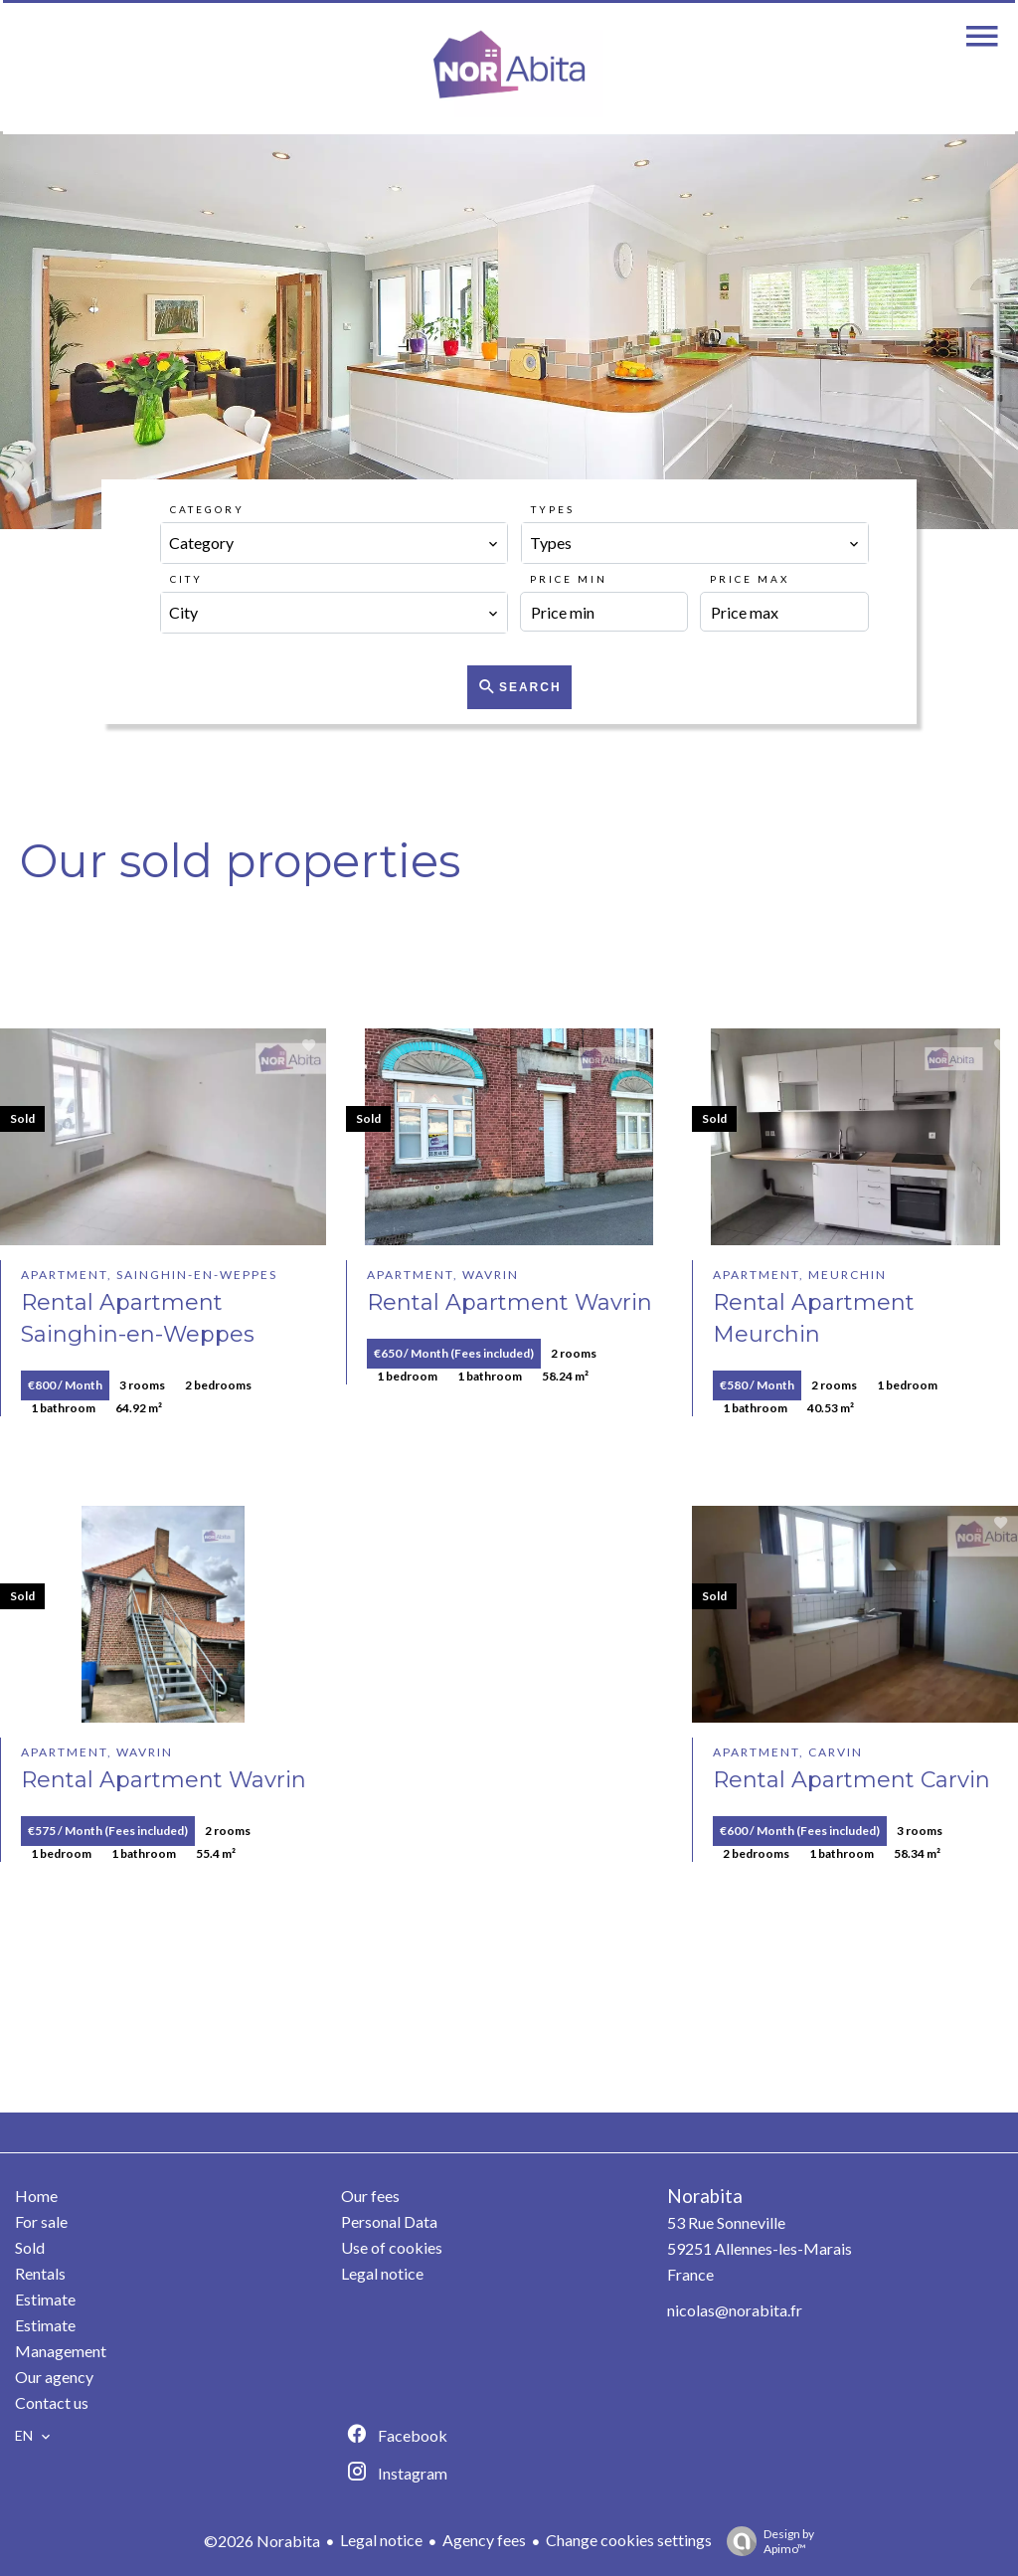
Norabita (705, 2196)
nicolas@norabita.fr (734, 2309)
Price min (568, 579)
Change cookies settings (629, 2539)
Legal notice (381, 2539)
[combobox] (334, 543)
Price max (749, 579)
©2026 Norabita (262, 2540)
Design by (765, 2541)
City (186, 579)
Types (553, 509)
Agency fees (484, 2539)
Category (207, 509)
